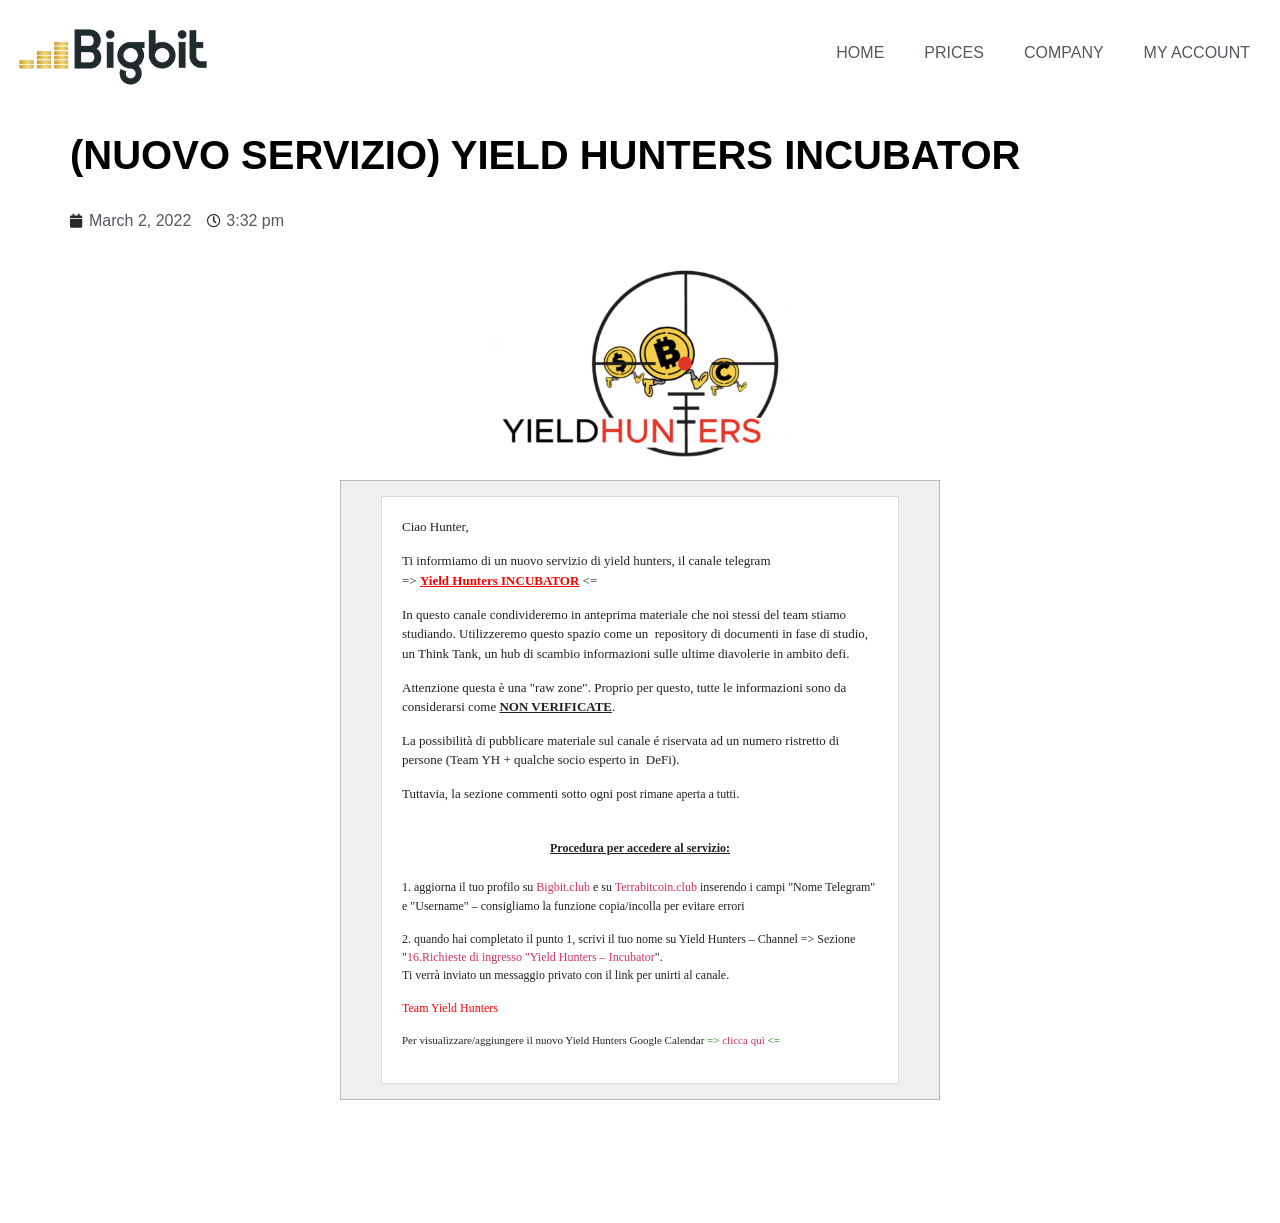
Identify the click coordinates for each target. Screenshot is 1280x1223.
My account (1197, 52)
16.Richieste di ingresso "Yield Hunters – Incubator (531, 957)
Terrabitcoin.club (656, 887)
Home (860, 52)
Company (1064, 52)
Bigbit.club (563, 887)
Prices (954, 52)
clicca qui (744, 1040)
